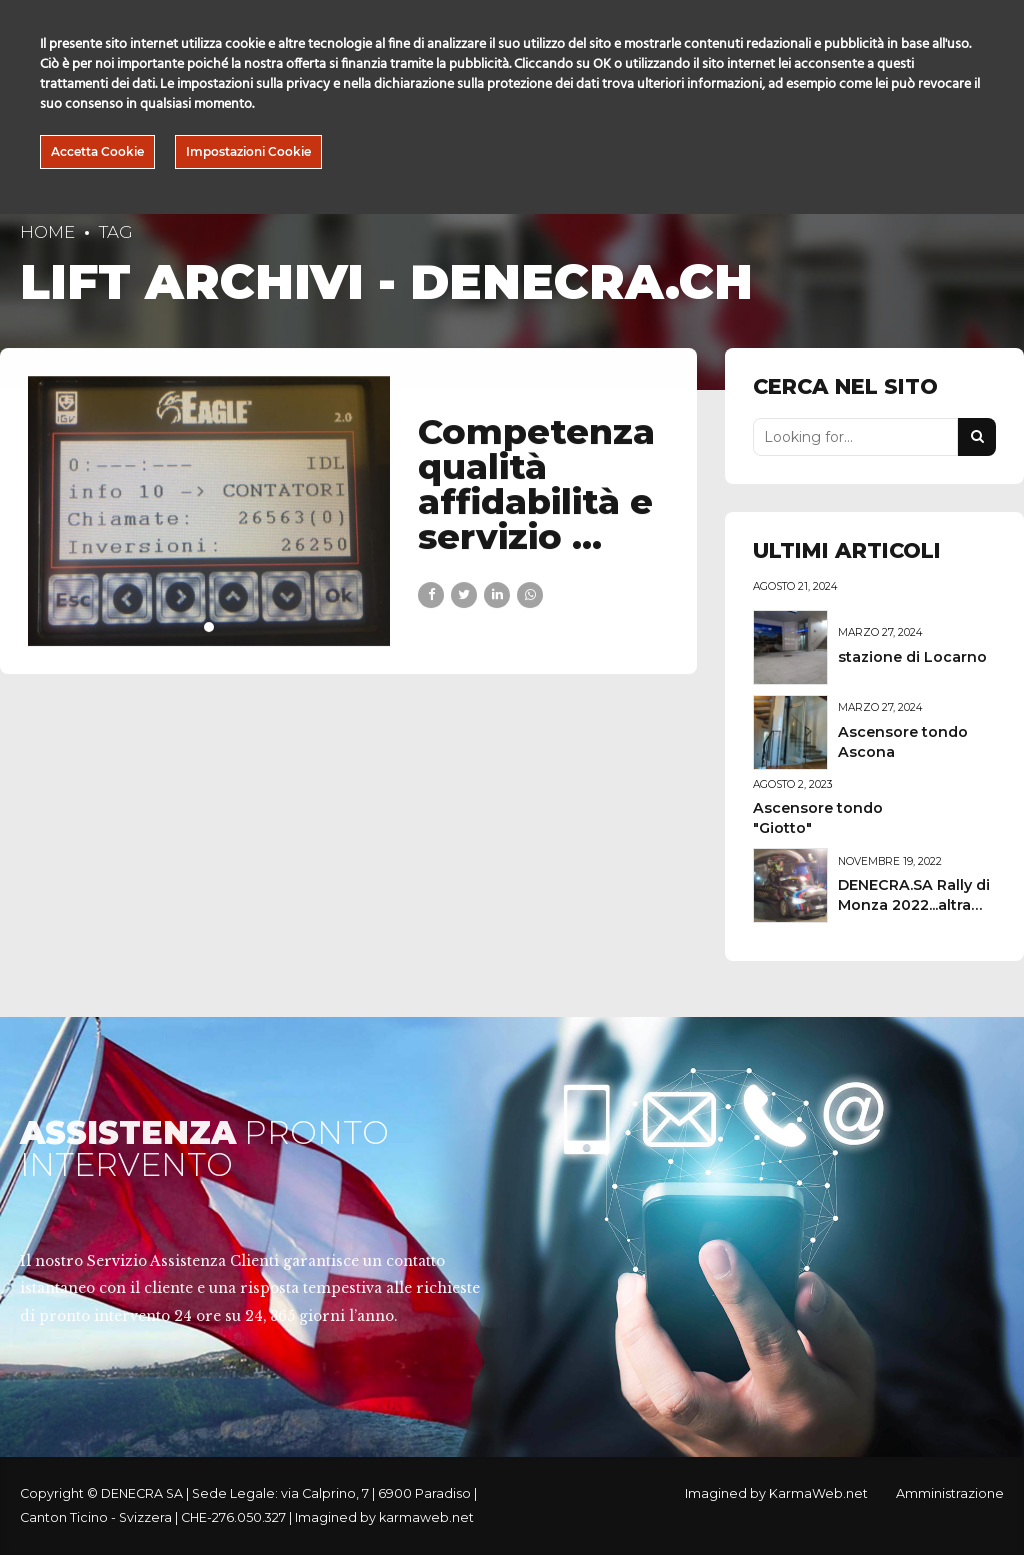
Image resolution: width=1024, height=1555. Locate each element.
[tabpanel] (209, 511)
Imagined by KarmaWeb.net (776, 1493)
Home (47, 232)
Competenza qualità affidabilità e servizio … (536, 484)
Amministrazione (950, 1493)
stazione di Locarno (912, 657)
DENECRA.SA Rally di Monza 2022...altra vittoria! (914, 905)
